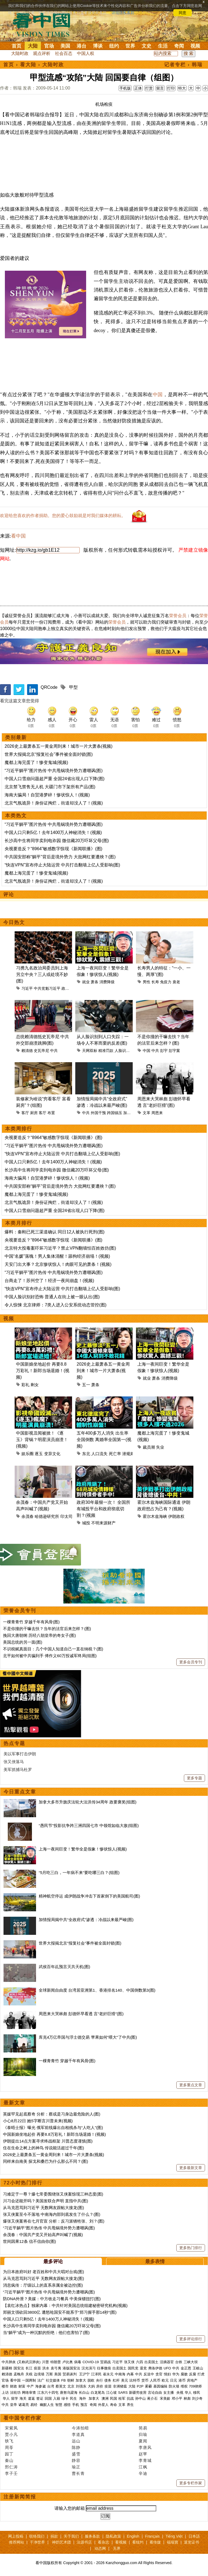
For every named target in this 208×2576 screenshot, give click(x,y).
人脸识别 (122, 1050)
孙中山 (140, 2398)
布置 (51, 1113)
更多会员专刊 (190, 1662)
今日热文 (14, 922)
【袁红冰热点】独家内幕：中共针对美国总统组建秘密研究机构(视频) (65, 2305)
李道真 (78, 2434)
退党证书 (191, 2542)
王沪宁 (84, 2374)
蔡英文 (61, 2386)
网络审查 (29, 2392)
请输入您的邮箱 (69, 2508)
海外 (83, 2398)
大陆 (33, 46)
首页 (16, 46)
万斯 (49, 2374)
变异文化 (52, 1453)
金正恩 (186, 2368)
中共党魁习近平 (47, 988)
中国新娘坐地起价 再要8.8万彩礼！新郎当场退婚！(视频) (42, 1370)
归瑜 (143, 2434)
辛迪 (143, 2473)
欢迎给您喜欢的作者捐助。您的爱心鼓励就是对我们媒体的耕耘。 (63, 515)
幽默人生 (47, 2405)
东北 (86, 1453)
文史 (146, 46)
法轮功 (15, 2392)
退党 (143, 2368)
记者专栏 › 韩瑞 (183, 64)
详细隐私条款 (123, 13)
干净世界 (37, 2542)
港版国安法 (71, 2368)
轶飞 (9, 2441)
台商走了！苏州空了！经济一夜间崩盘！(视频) (49, 1280)
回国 (48, 2398)
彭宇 (164, 1050)
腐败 (184, 2374)
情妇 (167, 2374)
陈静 (76, 2447)
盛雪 (76, 2454)
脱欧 (91, 2380)
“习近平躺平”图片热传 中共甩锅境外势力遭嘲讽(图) (54, 770)
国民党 (133, 2368)
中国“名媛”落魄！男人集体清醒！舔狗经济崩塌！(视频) (57, 1256)
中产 (30, 2386)
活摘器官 (167, 2362)
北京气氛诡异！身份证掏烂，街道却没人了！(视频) (54, 803)
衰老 (176, 982)
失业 (160, 1447)
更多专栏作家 (190, 2483)
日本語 (194, 2536)
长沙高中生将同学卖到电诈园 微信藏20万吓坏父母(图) (57, 840)
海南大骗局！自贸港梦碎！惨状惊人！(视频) (47, 795)
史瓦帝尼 (41, 1050)
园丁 (9, 2454)
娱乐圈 (27, 1453)
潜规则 (128, 1453)
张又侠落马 (14, 1761)
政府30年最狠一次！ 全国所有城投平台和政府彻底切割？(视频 (103, 1509)
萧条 (94, 982)
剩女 (35, 1384)
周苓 (9, 2447)
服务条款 (92, 2536)
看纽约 (138, 2542)
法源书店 (84, 2542)
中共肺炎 (9, 2362)
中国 (158, 394)
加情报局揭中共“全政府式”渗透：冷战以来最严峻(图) (86, 1919)
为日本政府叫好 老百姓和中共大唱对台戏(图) (43, 2271)
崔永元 (108, 2374)
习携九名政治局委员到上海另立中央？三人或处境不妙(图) (42, 974)
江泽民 (96, 2374)
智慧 (58, 2405)
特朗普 (55, 2362)
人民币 (155, 2380)
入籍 (56, 2398)
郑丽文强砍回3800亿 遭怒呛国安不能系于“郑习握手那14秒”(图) (59, 2312)
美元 (124, 2380)
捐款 (54, 2536)
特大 (182, 88)
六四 (139, 2362)
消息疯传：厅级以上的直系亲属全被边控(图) (43, 2285)
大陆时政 (19, 53)
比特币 (134, 2380)
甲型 (73, 687)
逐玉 (39, 1453)
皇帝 (13, 2405)
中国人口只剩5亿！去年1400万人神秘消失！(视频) (53, 832)
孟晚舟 (19, 2374)
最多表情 (155, 2261)
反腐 (192, 2374)
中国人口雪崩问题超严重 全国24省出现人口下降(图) (55, 778)
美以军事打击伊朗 (20, 1753)
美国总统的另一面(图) (22, 1642)
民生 (74, 2398)
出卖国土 (151, 2362)
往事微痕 (104, 2368)
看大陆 (28, 64)
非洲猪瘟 (120, 2386)
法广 (40, 2380)
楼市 (5, 2386)
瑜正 (76, 2467)
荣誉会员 (177, 615)
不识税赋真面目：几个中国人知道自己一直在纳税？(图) (53, 1649)
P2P (140, 2386)
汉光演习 (89, 2368)
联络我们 (36, 2536)
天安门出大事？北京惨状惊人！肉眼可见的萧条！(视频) (58, 1264)
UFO (167, 2368)
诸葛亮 (23, 2405)
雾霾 (148, 2386)
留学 (14, 2398)
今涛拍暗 (80, 2428)
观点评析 (41, 53)
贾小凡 (11, 2434)
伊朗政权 (176, 1516)
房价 (99, 2386)
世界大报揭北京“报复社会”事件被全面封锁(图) (49, 754)
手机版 (125, 88)
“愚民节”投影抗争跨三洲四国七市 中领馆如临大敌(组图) (89, 1825)
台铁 (178, 2362)
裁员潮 (149, 1447)
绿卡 (65, 2398)
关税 (28, 2374)
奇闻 (179, 46)
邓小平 (177, 2398)
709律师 (195, 2386)
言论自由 (155, 2392)
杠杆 (116, 2380)
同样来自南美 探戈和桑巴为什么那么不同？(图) (45, 2161)
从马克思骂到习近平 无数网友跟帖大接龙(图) (43, 2207)
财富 (21, 2386)
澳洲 (105, 2398)
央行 (99, 2380)
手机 (75, 2405)
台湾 (50, 2386)
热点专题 (14, 1743)
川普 (45, 2362)
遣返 (31, 2398)
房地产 (192, 2380)
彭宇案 (174, 1050)
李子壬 (11, 2473)
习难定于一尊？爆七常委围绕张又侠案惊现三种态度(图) (53, 2194)
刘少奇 (197, 2398)
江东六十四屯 (47, 2392)
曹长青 (78, 2473)
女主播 (169, 2392)
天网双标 (89, 1050)
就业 (86, 982)
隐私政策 (113, 2536)
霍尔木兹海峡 (155, 1516)
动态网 (100, 2548)
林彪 (187, 2398)
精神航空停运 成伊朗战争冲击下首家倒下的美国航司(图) (89, 1896)
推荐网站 (16, 2542)
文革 (146, 1113)
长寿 (155, 982)
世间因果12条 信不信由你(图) (29, 2241)
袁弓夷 (56, 2368)
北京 (70, 2386)
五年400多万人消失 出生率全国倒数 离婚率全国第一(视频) (104, 1439)
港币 (182, 2380)
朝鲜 (70, 2380)
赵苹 (143, 2454)
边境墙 (39, 2374)
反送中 (149, 2374)
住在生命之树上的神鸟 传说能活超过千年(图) (43, 2147)
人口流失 (99, 1453)
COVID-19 (91, 2362)
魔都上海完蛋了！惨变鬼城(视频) (36, 762)
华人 (188, 2392)
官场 (49, 46)
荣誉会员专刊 (20, 1610)
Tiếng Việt (174, 2536)
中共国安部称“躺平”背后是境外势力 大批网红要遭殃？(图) (60, 857)
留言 (160, 88)
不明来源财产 (103, 1523)
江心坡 (111, 2392)
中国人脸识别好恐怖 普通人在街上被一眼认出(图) (52, 1296)
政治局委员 (70, 988)
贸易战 (105, 2362)
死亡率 (115, 1453)
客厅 (25, 1113)
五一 (86, 1384)
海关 (23, 2398)
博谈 (98, 46)
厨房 (34, 1113)
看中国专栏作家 (22, 2418)
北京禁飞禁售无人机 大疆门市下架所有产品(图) (50, 786)
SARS (123, 2392)
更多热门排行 (190, 2248)
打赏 (149, 88)
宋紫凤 (11, 2428)
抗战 (130, 2398)
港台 (81, 46)
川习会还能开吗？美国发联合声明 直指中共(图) (45, 2200)
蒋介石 (153, 2398)
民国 (113, 2398)
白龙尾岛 (98, 2392)
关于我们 (71, 2536)
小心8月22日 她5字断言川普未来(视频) (38, 2120)
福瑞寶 (172, 2542)
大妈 (91, 2386)
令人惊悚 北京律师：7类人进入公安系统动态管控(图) (55, 1305)
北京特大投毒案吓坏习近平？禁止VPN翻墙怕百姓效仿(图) (60, 1248)
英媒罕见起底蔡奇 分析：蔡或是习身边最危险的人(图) (51, 2114)
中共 (54, 1050)
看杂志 (103, 2542)
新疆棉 (7, 2368)
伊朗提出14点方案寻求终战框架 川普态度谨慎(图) (48, 2141)
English (133, 2536)
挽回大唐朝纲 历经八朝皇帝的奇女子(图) (39, 1635)
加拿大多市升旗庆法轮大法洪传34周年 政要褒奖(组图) (87, 1802)
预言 (84, 2405)
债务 (107, 2380)
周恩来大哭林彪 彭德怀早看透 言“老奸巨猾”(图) (81, 2013)
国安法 (19, 2368)
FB (63, 2380)
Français (152, 2536)
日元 (173, 2380)
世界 (130, 46)
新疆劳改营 (138, 2392)
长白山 (84, 2392)
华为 (175, 2374)
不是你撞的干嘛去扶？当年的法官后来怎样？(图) (47, 1628)
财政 (13, 2386)
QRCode (49, 687)
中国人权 (85, 53)
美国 (65, 46)
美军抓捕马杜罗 (18, 1769)
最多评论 (53, 2261)
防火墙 (174, 2386)
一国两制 (29, 2380)
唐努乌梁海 (68, 2392)
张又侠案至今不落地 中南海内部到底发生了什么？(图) (51, 2214)
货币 (144, 2380)
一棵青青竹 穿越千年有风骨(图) (31, 1622)
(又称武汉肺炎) (29, 2362)
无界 (117, 2548)
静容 (76, 2460)
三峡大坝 (191, 2362)
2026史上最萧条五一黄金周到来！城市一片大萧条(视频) (58, 746)
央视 (179, 2392)
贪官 (158, 2374)
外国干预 (98, 1113)
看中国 (45, 24)
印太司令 (68, 1516)
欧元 (165, 2380)
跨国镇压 (114, 1113)
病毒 (77, 2362)
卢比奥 (67, 2362)
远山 (76, 2441)
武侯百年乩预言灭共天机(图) (64, 1966)
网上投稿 (15, 2536)
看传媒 (155, 2542)
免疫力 (165, 982)
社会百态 (63, 53)
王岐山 (198, 2368)
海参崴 (40, 2386)
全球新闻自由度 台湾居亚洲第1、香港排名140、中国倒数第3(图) (97, 1990)
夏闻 (143, 2441)
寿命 (113, 2405)
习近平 (27, 988)
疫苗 (37, 2368)
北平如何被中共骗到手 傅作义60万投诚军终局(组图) (50, 1655)
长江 (28, 2368)
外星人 (103, 2405)
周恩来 (157, 1113)
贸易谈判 (70, 2374)
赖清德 (27, 1050)
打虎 (200, 2374)
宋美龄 (165, 2398)
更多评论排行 (190, 2339)
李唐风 (145, 2447)
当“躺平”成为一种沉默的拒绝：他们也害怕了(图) (46, 2332)
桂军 (121, 2398)
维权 (184, 2386)
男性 (146, 982)
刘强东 (81, 2386)
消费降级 (107, 982)
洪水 (45, 2368)
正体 (138, 88)
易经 (34, 2405)
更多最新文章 (190, 2168)
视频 (195, 46)
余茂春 (27, 1516)
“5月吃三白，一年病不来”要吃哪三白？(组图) (79, 1872)
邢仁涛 (11, 2467)
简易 (143, 2428)
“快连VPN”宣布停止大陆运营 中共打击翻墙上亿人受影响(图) (62, 865)
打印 (171, 88)
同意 (182, 13)
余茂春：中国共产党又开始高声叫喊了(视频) (43, 2234)
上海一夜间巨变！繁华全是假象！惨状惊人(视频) (83, 1849)
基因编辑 (160, 2386)
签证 (39, 2398)
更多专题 (194, 1778)
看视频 (120, 2542)
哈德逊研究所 (47, 1516)
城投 (86, 1523)
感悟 (67, 2405)
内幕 (130, 2374)
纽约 (114, 46)
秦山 (9, 2460)
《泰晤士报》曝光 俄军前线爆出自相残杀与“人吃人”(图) (53, 2127)
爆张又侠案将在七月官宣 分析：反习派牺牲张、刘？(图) (53, 2221)
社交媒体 (53, 2380)
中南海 (120, 2374)
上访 (5, 2392)
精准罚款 (105, 1050)
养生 (130, 2405)
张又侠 (129, 2362)
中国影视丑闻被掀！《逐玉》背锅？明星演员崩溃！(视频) (42, 1439)
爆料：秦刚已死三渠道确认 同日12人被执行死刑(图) (55, 1232)
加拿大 (129, 1113)
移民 (196, 2392)
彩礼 (25, 1384)
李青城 (145, 2460)
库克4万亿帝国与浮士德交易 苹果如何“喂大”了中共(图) (88, 2037)
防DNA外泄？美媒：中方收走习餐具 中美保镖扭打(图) (52, 2298)
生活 (163, 46)
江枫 (143, 2467)
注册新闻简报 (20, 2496)
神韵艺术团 (61, 2542)
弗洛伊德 (155, 2368)
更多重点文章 (190, 2085)
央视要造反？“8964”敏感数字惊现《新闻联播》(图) (53, 848)
